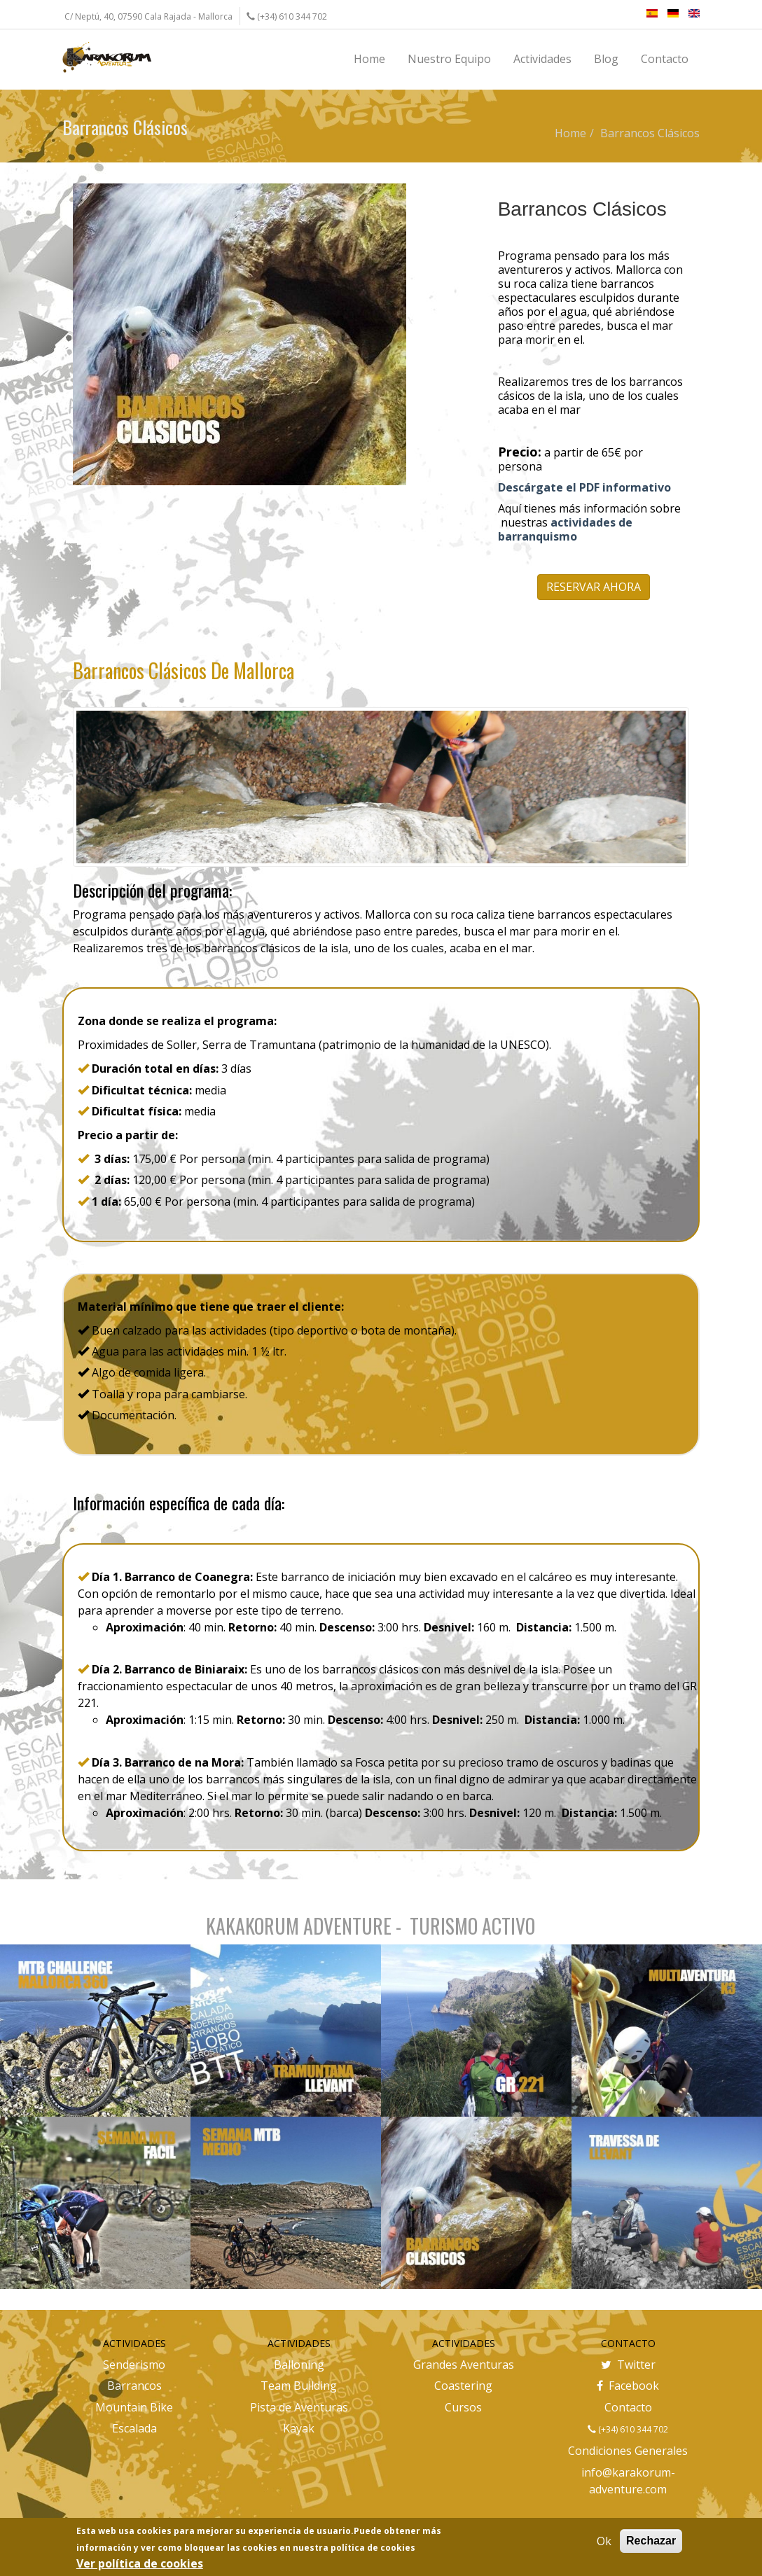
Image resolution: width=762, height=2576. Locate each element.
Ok (604, 2541)
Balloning (299, 2364)
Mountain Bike (134, 2407)
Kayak (298, 2428)
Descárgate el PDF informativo (584, 487)
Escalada (134, 2428)
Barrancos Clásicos (650, 133)
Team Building (299, 2385)
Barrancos (134, 2385)
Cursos (463, 2407)
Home (570, 133)
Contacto (628, 2407)
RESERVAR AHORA (593, 586)
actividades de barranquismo (565, 529)
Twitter (628, 2364)
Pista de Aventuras (299, 2407)
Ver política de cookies (139, 2563)
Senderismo (134, 2364)
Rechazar (651, 2541)
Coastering (463, 2385)
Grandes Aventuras (463, 2364)
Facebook (628, 2385)
